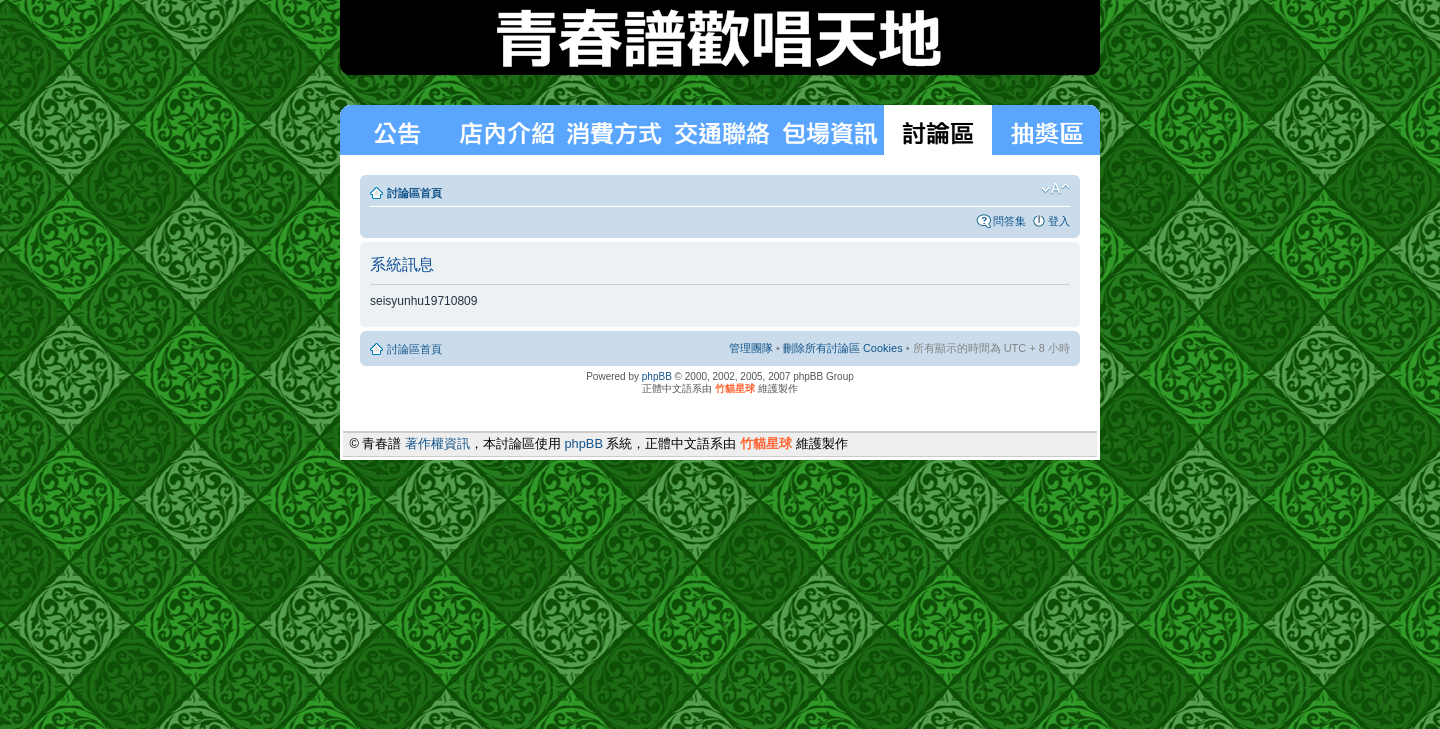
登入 (1059, 221)
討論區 (938, 130)
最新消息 (396, 130)
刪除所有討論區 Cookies (843, 348)
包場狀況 (830, 130)
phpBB (657, 376)
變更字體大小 (1055, 189)
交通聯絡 (722, 130)
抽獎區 (1046, 130)
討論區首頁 (414, 193)
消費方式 (506, 130)
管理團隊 (751, 348)
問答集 (1009, 221)
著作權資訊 (437, 443)
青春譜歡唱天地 (720, 37)
